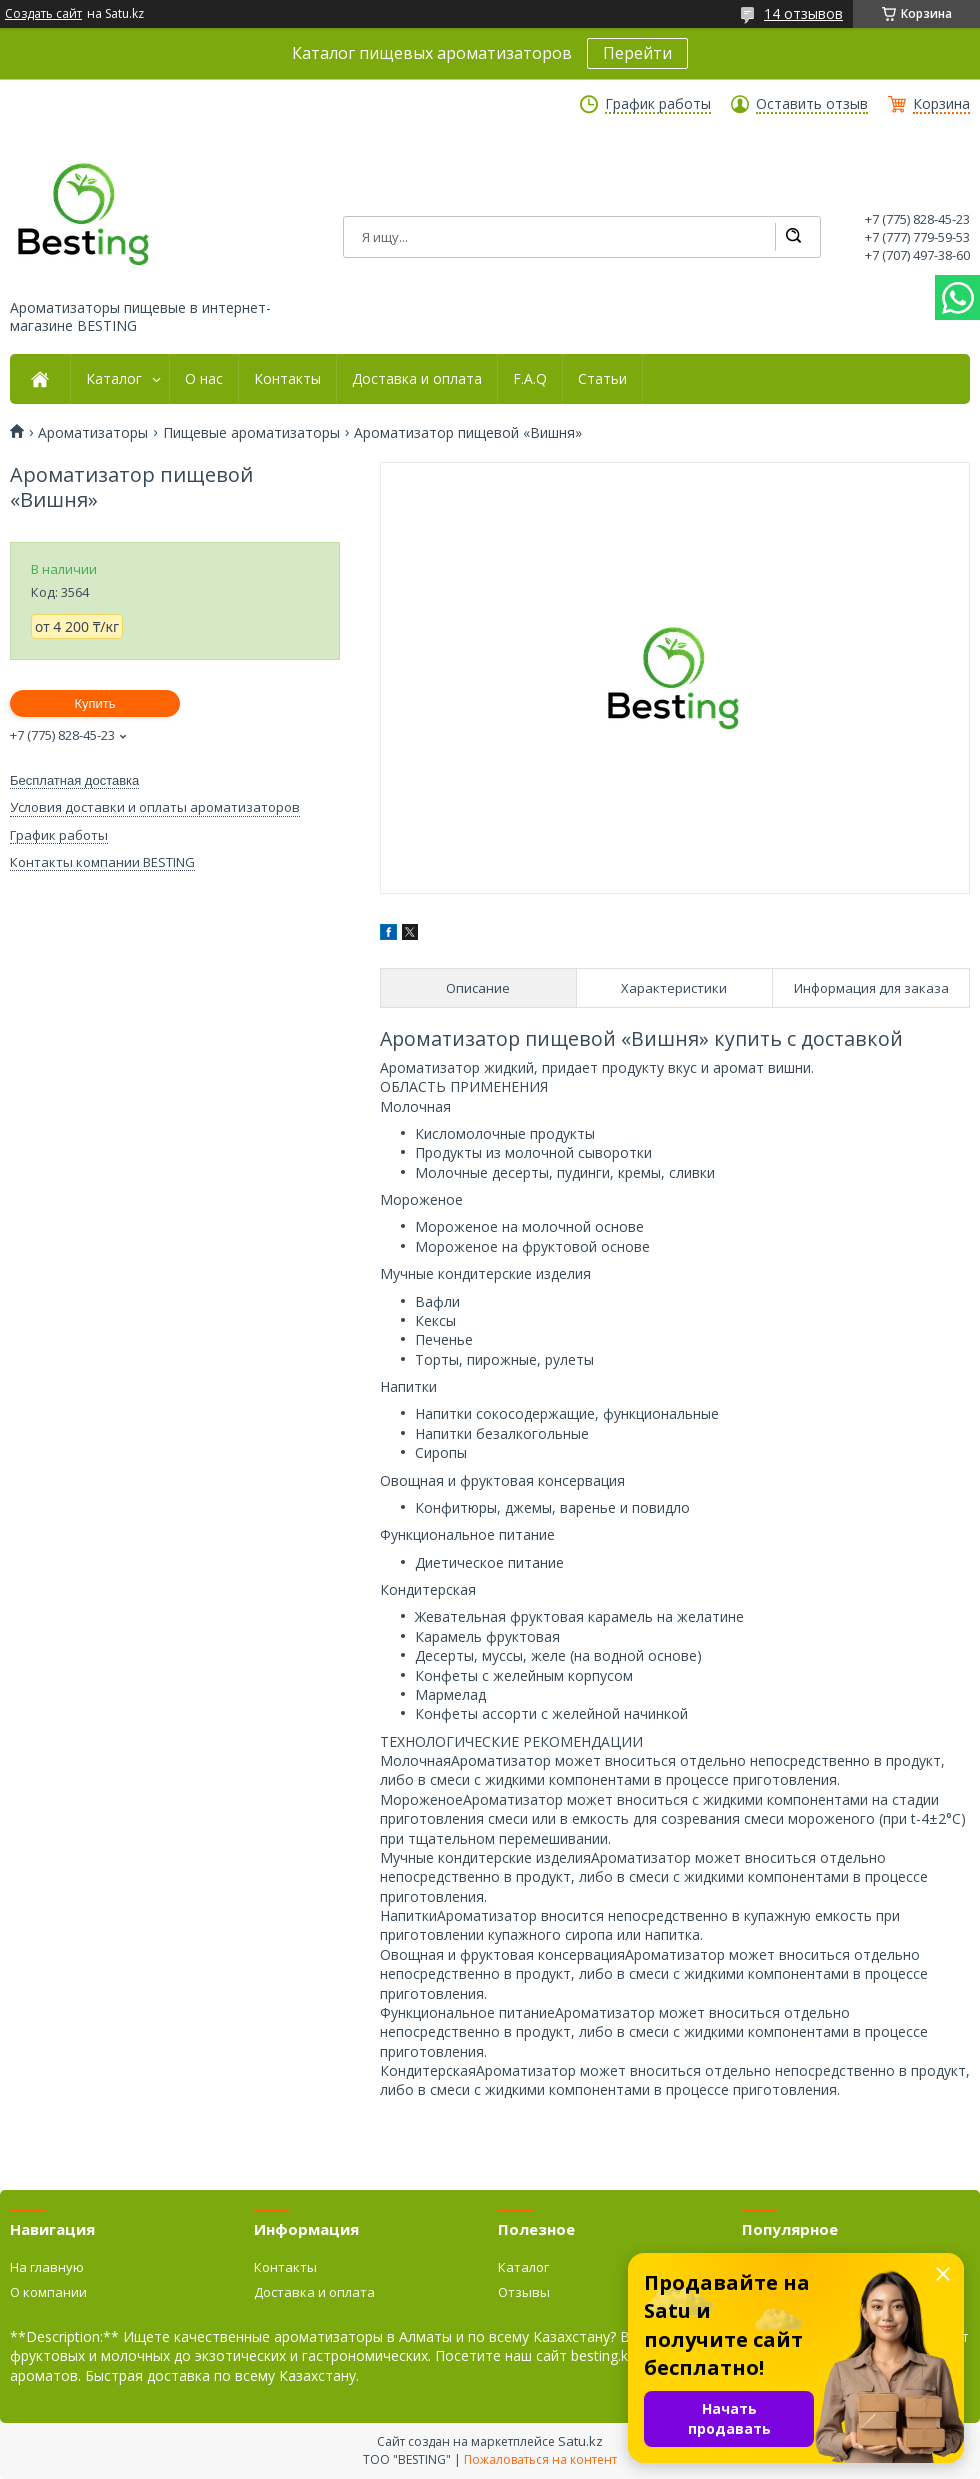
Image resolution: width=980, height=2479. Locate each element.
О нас (204, 379)
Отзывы (524, 2292)
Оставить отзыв (812, 104)
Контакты (287, 379)
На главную (47, 2267)
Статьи (602, 379)
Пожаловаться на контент (540, 2459)
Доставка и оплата (417, 379)
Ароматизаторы (93, 433)
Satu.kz (580, 2441)
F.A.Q (530, 379)
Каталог (114, 379)
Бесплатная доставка (74, 780)
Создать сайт (43, 14)
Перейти (637, 53)
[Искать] (793, 237)
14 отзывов (803, 13)
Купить (94, 703)
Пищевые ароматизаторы (251, 433)
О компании (48, 2292)
